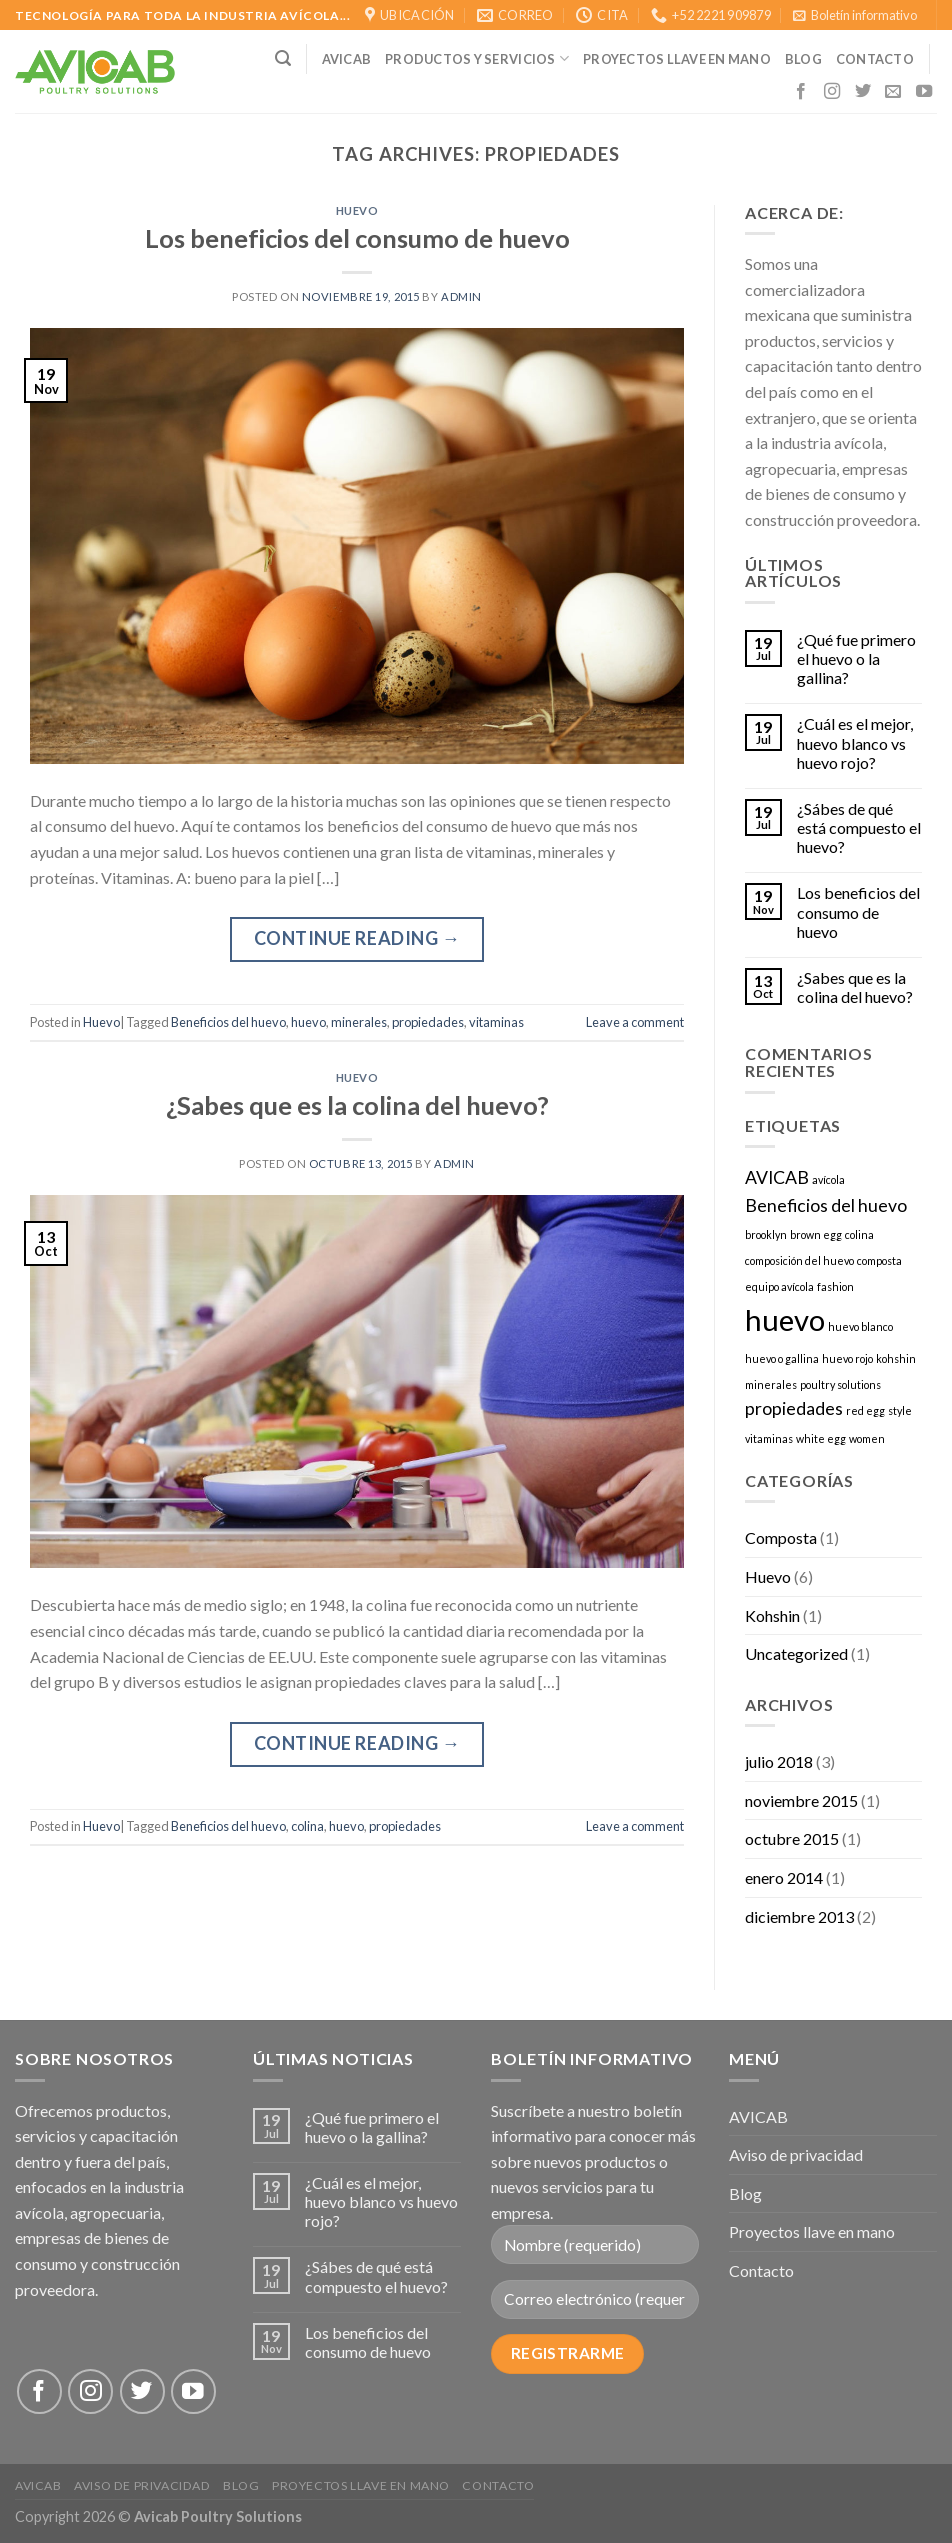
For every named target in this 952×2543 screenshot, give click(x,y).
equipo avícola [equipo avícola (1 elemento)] (779, 1286)
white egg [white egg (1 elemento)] (821, 1438)
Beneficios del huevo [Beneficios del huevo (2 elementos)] (826, 1205)
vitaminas (496, 1022)
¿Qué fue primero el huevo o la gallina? (856, 658)
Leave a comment (635, 1022)
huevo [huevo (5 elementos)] (785, 1319)
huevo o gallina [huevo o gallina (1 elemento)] (782, 1358)
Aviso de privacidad (796, 2154)
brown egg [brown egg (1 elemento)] (816, 1234)
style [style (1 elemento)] (900, 1410)
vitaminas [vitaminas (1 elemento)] (769, 1438)
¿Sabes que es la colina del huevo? (357, 1105)
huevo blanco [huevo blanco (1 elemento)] (860, 1326)
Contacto (761, 2270)
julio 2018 (779, 1761)
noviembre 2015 (801, 1800)
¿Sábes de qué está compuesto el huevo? (859, 827)
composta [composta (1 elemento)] (879, 1260)
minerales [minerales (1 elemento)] (771, 1384)
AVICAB (347, 59)
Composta (781, 1537)
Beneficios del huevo (228, 1022)
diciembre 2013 (799, 1916)
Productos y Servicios (477, 58)
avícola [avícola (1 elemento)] (828, 1179)
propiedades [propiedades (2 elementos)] (794, 1408)
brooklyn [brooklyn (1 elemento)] (766, 1234)
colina (307, 1826)
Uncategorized (796, 1653)
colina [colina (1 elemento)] (859, 1234)
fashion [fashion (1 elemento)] (835, 1286)
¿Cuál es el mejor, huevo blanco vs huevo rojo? (855, 742)
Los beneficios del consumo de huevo (357, 238)
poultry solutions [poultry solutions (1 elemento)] (840, 1384)
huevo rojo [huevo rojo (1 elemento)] (847, 1358)
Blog (803, 59)
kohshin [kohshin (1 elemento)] (896, 1358)
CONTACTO (875, 59)
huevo (308, 1022)
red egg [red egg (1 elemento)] (865, 1410)
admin (461, 296)
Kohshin (772, 1615)
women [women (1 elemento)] (867, 1438)
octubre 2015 (792, 1838)
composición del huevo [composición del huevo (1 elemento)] (799, 1260)
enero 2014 (784, 1877)
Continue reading (357, 938)
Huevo (357, 210)
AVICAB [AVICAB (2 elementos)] (777, 1177)
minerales (359, 1022)
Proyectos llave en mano (677, 59)
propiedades (428, 1022)
